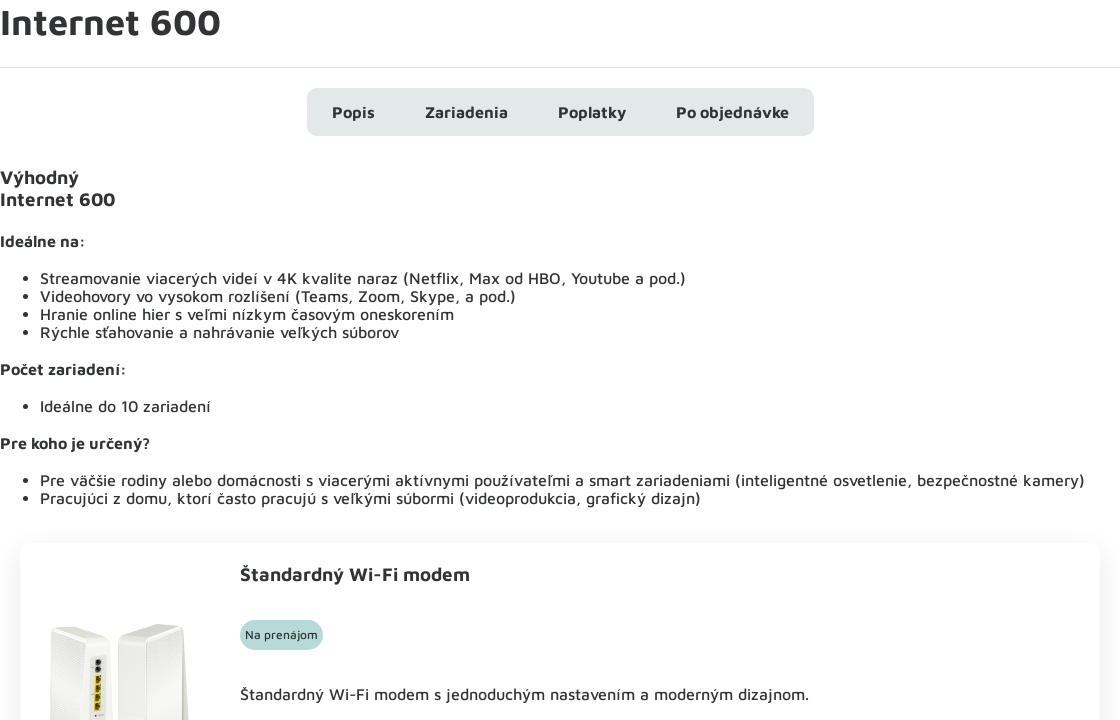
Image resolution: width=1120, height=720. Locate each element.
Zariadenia (466, 112)
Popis (353, 112)
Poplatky (592, 112)
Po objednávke (732, 112)
